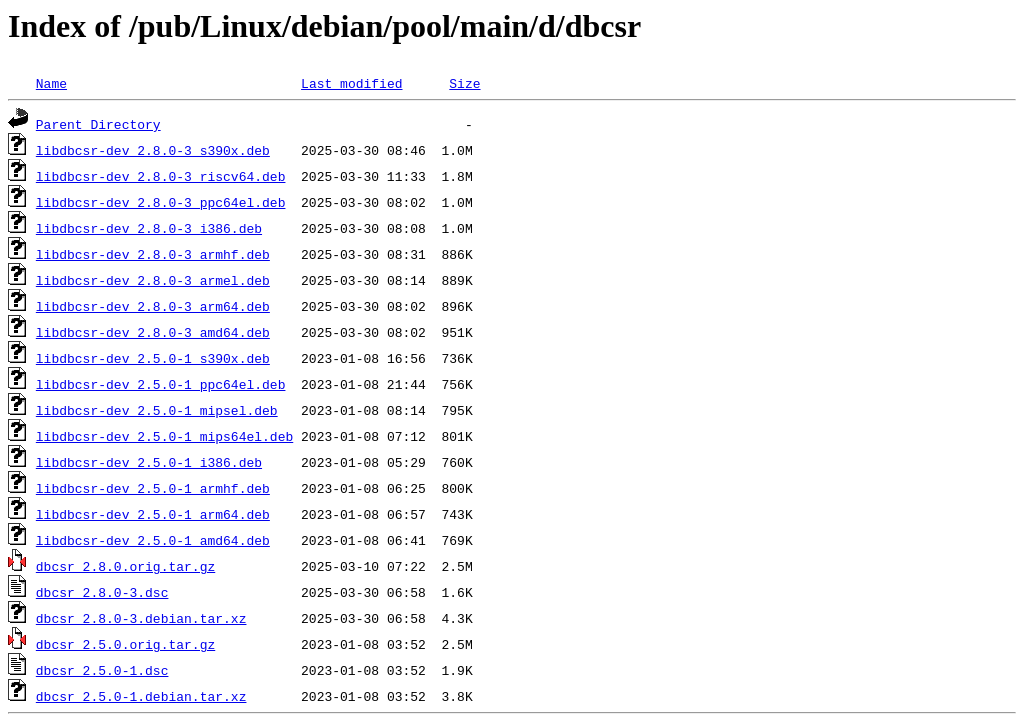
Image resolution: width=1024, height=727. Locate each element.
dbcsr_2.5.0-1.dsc (102, 670)
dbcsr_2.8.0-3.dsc (102, 592)
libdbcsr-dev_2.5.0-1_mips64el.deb (164, 436)
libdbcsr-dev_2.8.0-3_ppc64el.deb (161, 202)
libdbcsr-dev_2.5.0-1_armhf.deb (153, 488)
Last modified (351, 83)
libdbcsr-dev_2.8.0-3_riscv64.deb (161, 176)
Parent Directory (98, 124)
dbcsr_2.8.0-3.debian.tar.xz (141, 618)
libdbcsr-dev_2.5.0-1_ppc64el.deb (161, 384)
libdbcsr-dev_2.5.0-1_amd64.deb (153, 540)
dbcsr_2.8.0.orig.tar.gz (125, 566)
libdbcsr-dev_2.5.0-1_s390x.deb (153, 358)
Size (464, 83)
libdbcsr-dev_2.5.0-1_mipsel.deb (157, 410)
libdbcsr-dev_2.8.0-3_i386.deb (149, 228)
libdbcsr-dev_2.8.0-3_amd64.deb (153, 332)
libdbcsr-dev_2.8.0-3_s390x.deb (153, 150)
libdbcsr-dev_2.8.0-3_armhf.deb (153, 254)
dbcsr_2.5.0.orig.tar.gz (125, 644)
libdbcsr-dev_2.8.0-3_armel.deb (153, 280)
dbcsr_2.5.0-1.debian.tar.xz (141, 696)
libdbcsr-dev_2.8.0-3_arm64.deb (153, 306)
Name (51, 83)
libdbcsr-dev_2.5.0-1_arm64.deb (153, 514)
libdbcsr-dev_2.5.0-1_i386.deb (149, 462)
